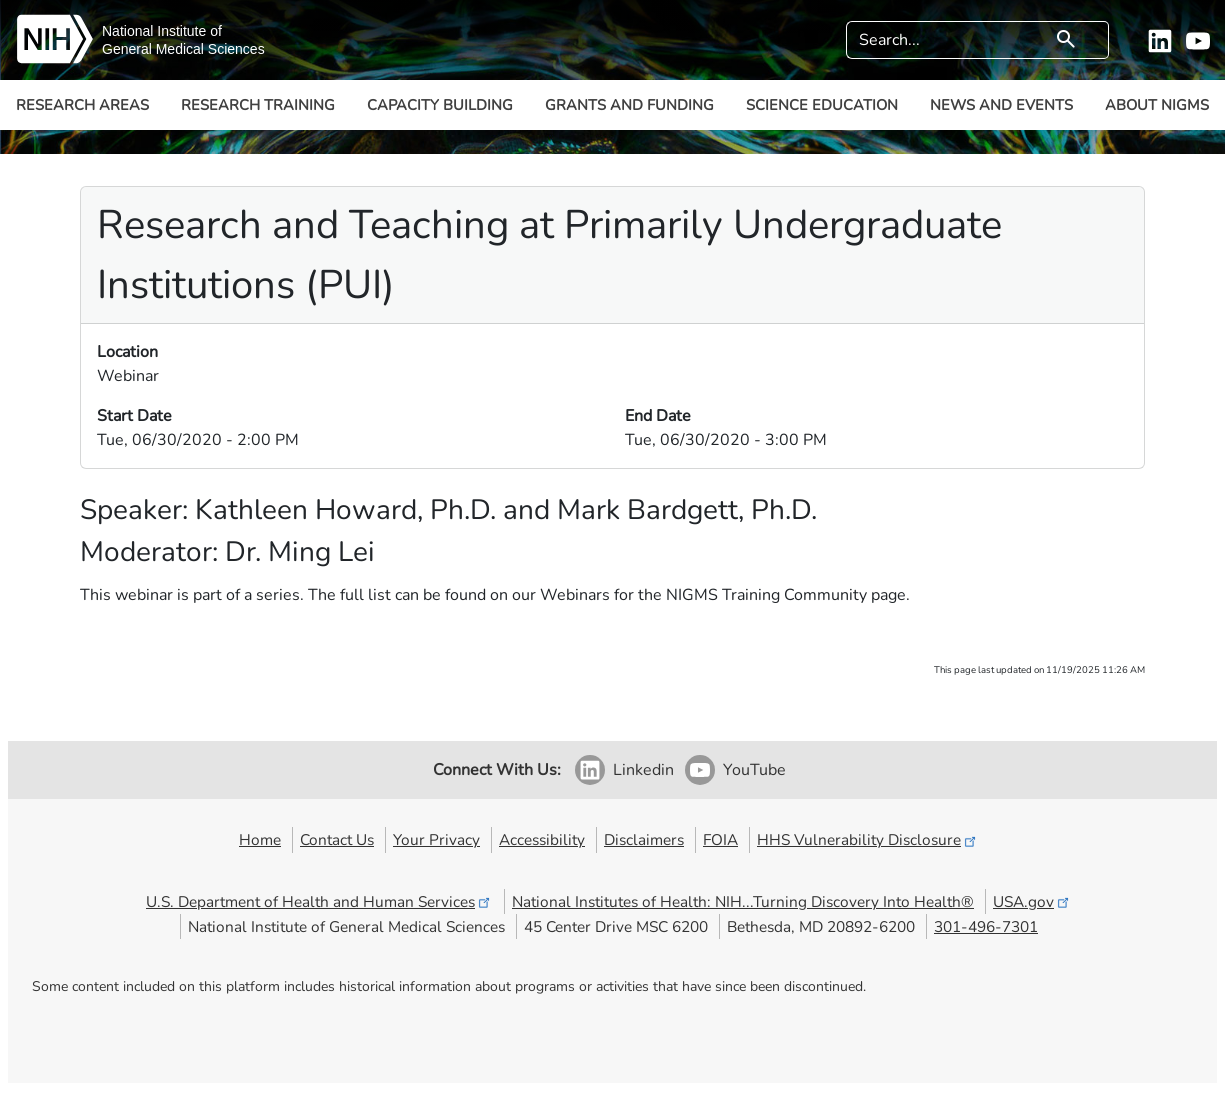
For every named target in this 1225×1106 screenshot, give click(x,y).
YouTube (754, 770)
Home (260, 839)
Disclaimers (644, 839)
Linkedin (643, 770)
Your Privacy (436, 839)
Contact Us (337, 839)
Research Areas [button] (82, 105)
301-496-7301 (986, 926)
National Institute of (162, 31)
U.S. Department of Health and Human (319, 901)
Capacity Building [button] (440, 105)
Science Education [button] (822, 105)
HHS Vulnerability (868, 839)
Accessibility (542, 839)
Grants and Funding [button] (629, 105)
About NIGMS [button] (1157, 105)
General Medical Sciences (183, 49)
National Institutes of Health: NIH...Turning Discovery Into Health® (743, 901)
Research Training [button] (258, 105)
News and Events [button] (1001, 105)
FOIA (720, 839)
